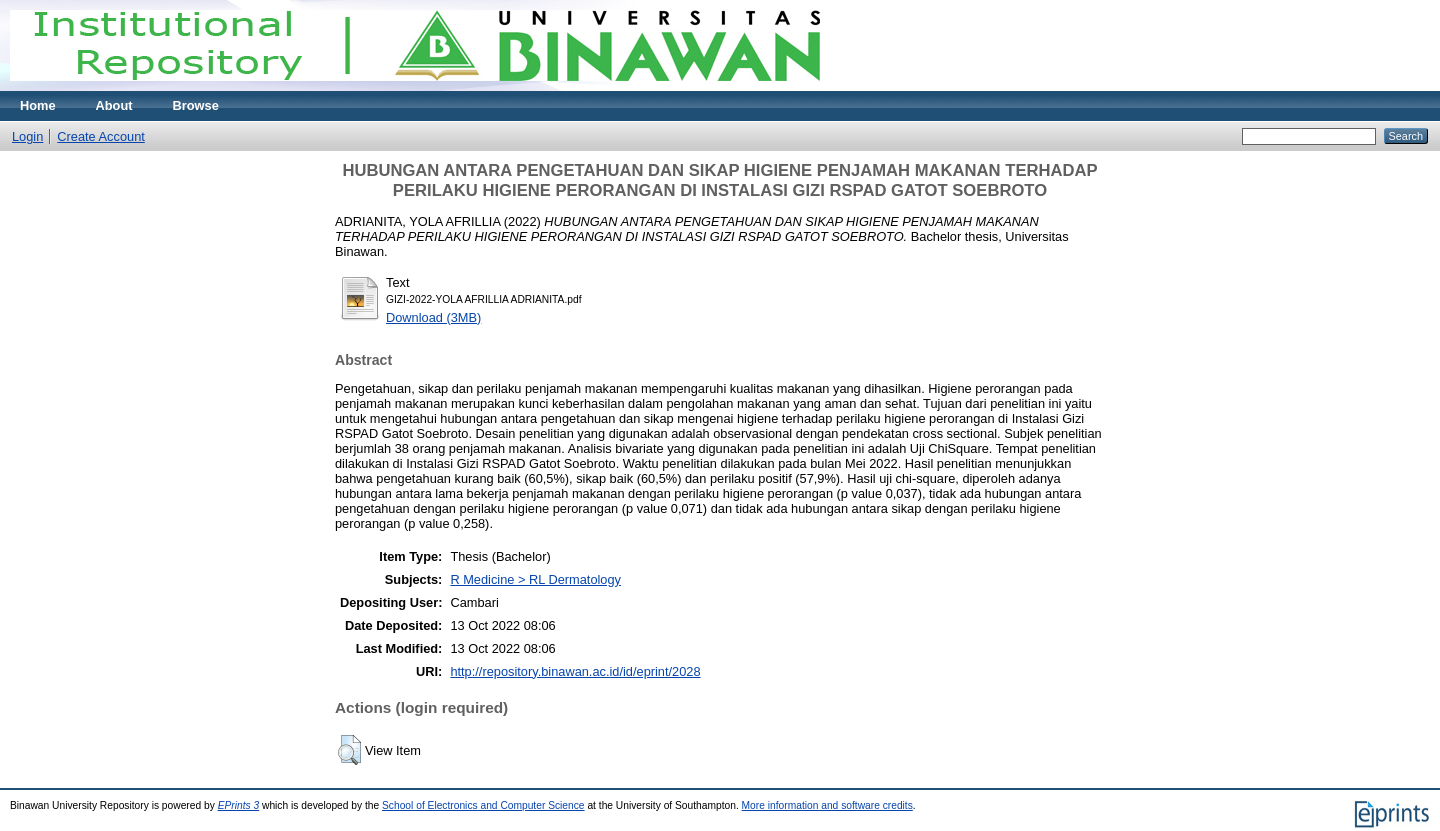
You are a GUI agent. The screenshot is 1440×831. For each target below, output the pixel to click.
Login (27, 136)
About (114, 105)
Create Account (101, 136)
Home (38, 105)
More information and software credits (827, 805)
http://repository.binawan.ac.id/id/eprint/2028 (575, 671)
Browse (196, 105)
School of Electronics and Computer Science (483, 805)
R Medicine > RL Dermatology (535, 579)
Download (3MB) (433, 317)
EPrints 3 (239, 805)
